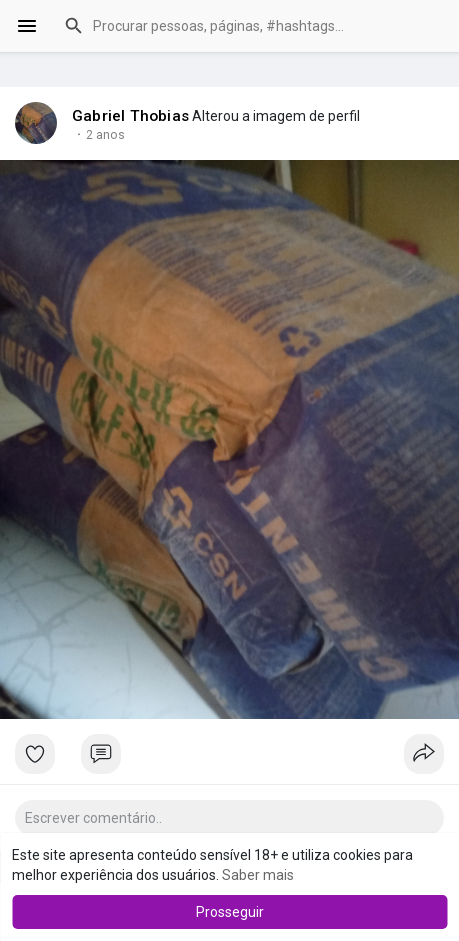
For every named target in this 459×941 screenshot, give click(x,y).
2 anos (105, 135)
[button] (249, 26)
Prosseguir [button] (230, 912)
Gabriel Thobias (130, 116)
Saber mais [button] (258, 875)
